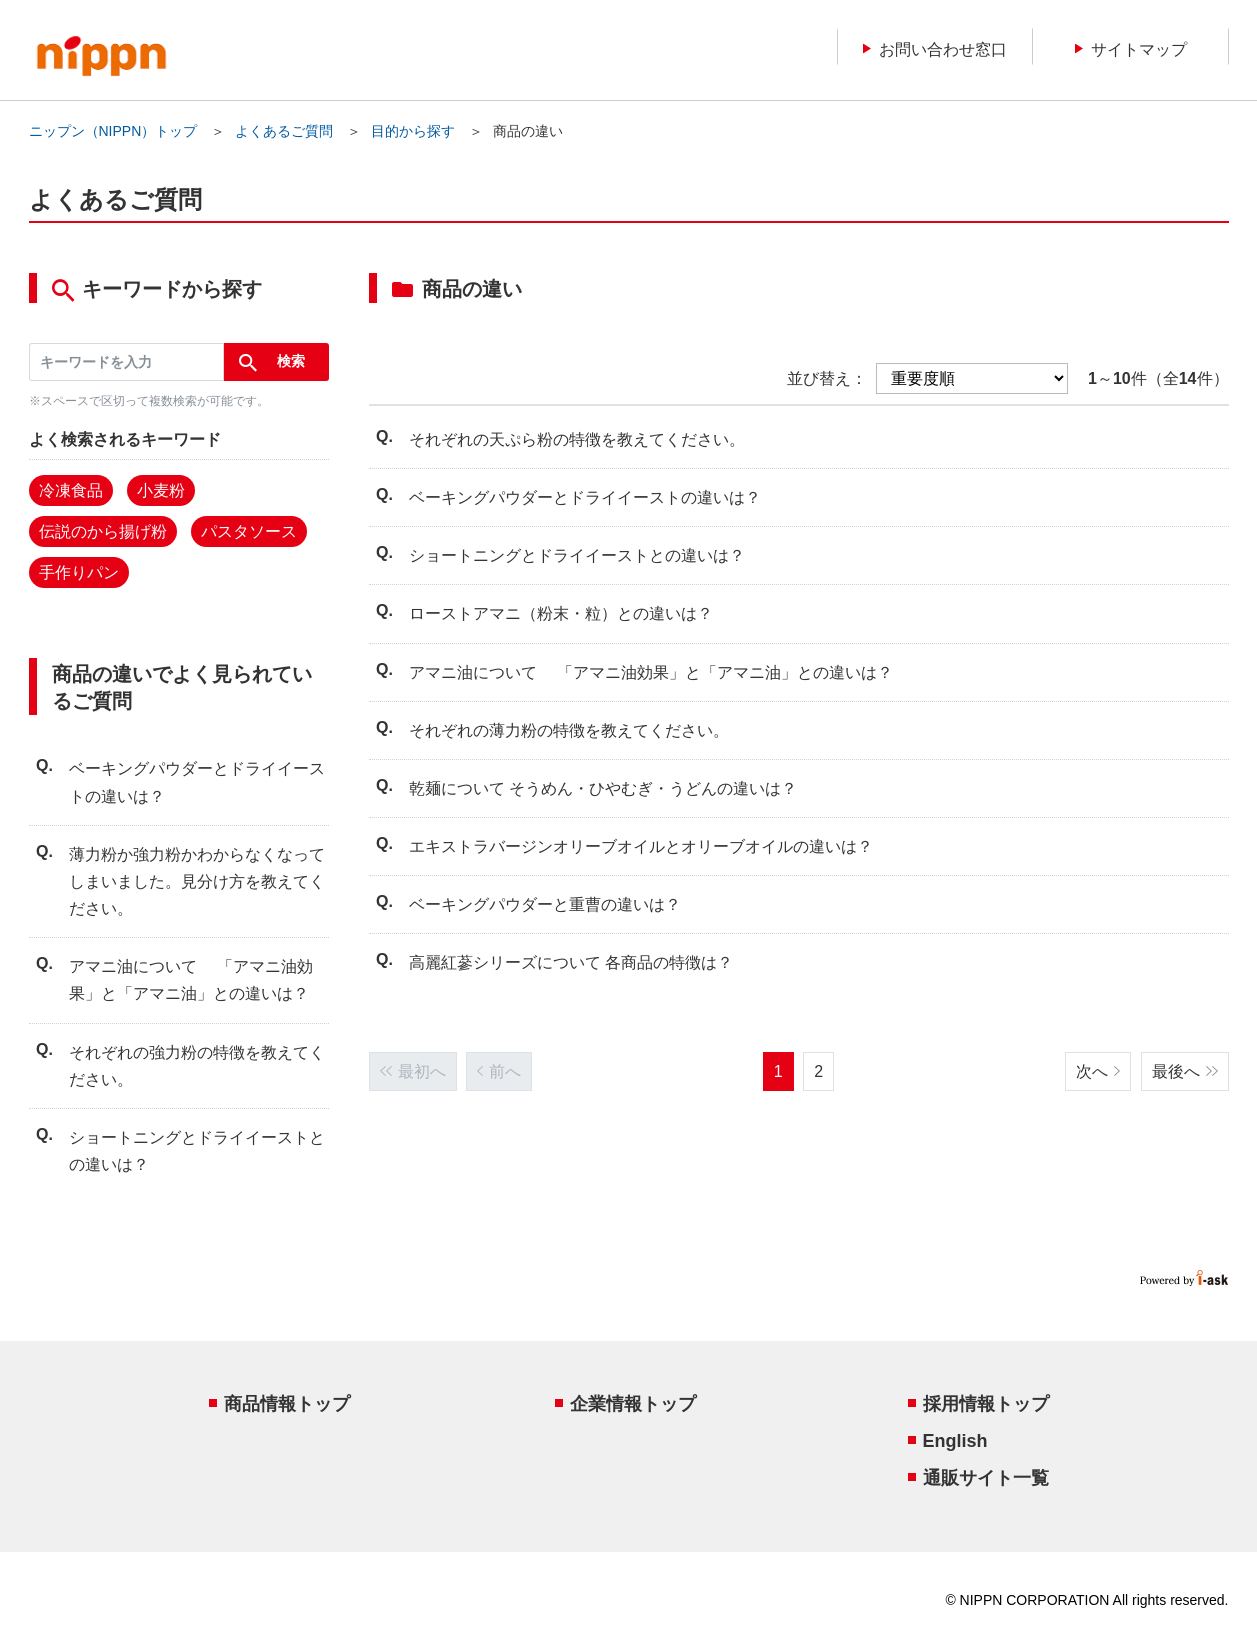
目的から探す (413, 131)
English (955, 1441)
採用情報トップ (986, 1404)
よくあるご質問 (284, 131)
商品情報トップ (287, 1404)
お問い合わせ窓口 (935, 48)
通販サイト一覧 (986, 1478)
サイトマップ (1131, 48)
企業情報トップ (633, 1404)
